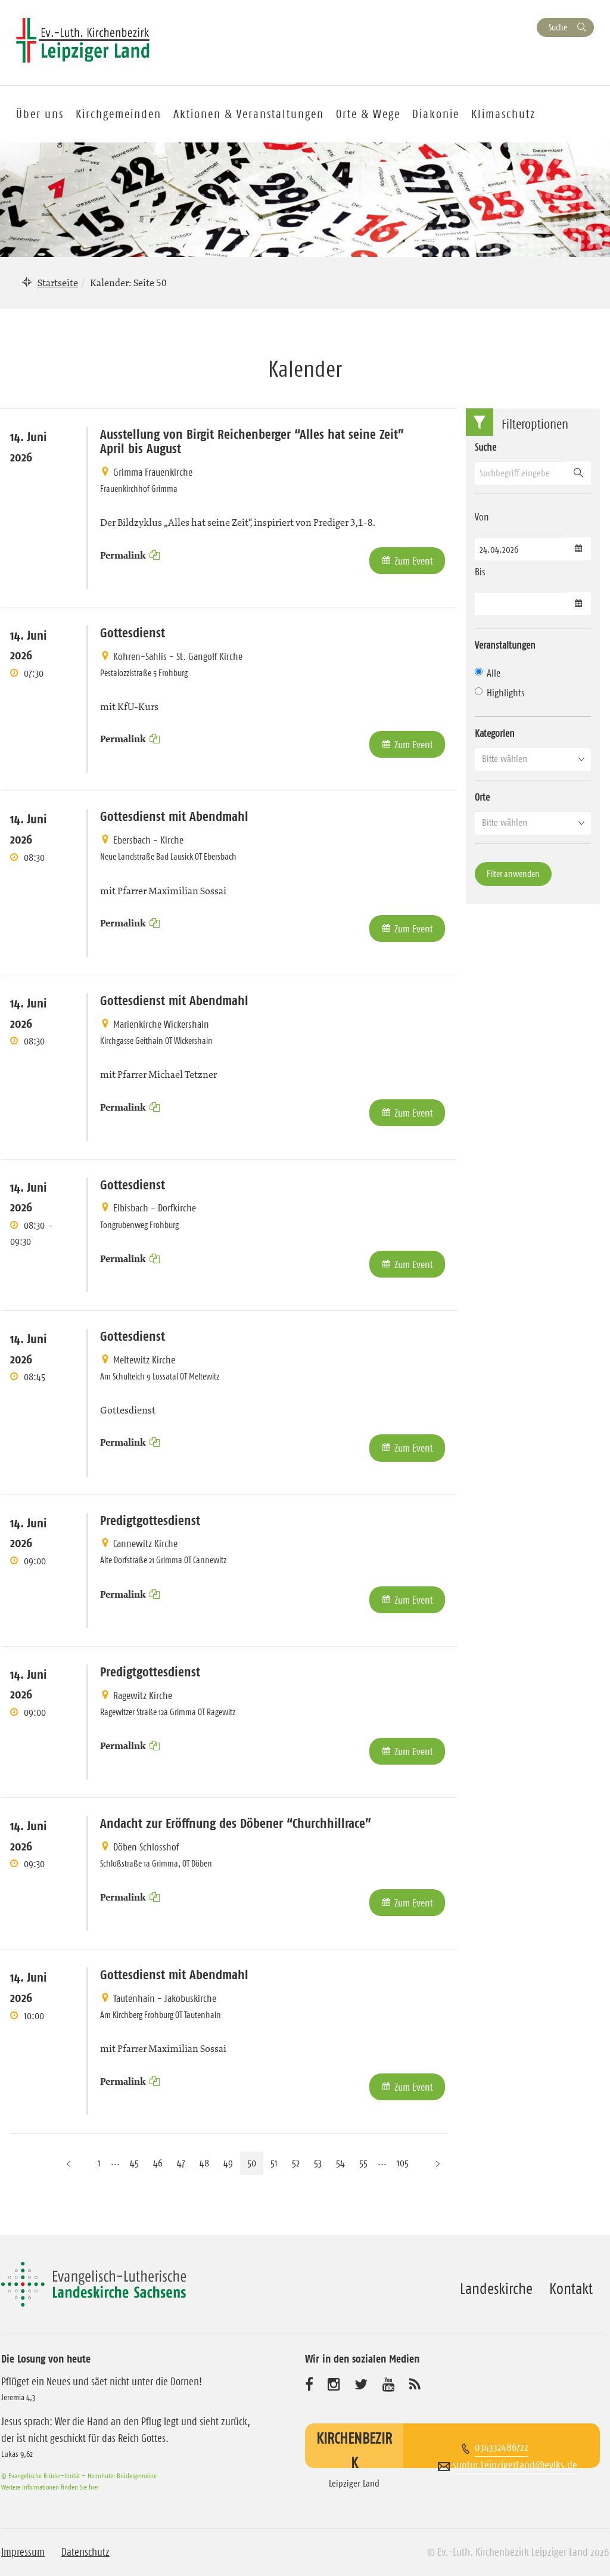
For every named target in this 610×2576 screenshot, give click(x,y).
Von (482, 516)
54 (340, 2162)
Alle (487, 673)
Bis (480, 571)
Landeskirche (496, 2288)
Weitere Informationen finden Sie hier (50, 2486)
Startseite (58, 282)
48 (204, 2162)
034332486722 (501, 2447)
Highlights (500, 692)
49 (228, 2162)
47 (181, 2162)
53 (318, 2162)
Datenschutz (85, 2552)
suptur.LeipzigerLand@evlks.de (515, 2465)
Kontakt (571, 2288)
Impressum (23, 2552)
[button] (533, 759)
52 (296, 2162)
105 (403, 2162)
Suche (558, 27)
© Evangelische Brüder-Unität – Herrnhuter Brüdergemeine (79, 2475)
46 (158, 2162)
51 (274, 2162)
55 (363, 2162)
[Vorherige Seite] (68, 2163)
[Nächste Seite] (438, 2163)
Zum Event (413, 561)
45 (134, 2162)
